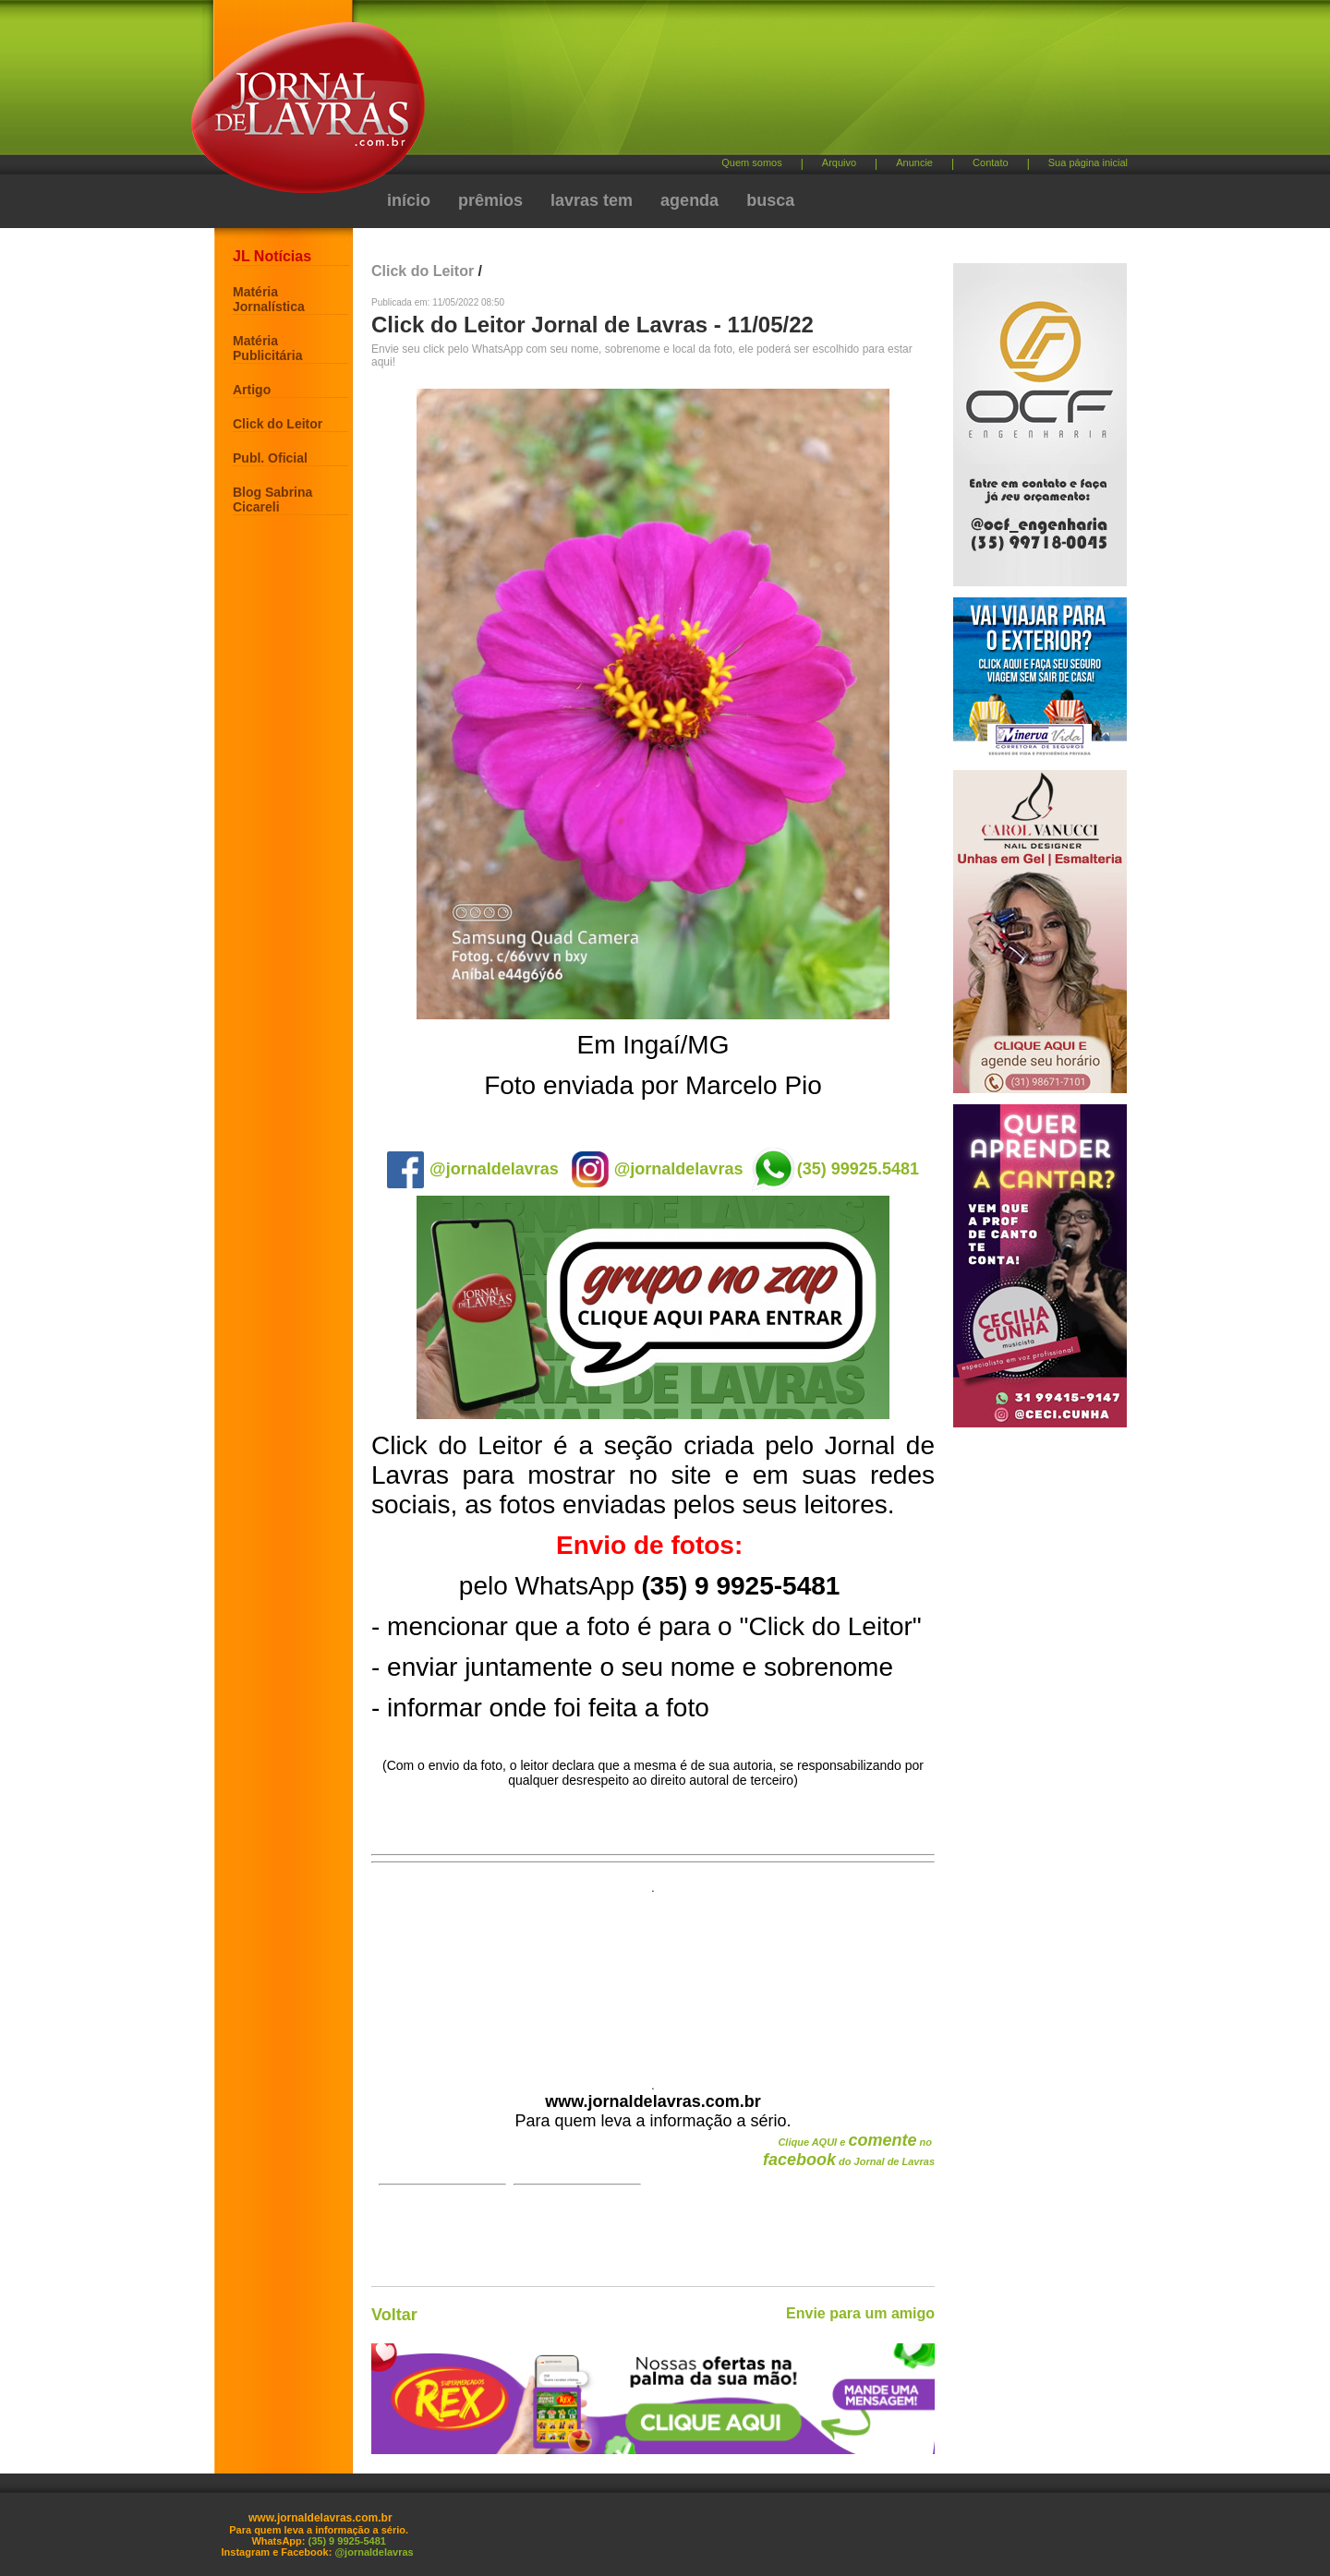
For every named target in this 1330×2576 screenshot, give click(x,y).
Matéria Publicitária (267, 348)
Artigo (252, 389)
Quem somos (751, 162)
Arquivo (839, 162)
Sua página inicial (1088, 162)
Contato (991, 162)
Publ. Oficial (270, 458)
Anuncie (914, 162)
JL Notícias (272, 256)
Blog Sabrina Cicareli (272, 499)
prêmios (490, 200)
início (408, 200)
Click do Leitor (277, 423)
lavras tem (591, 200)
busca (770, 200)
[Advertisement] (762, 83)
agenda (689, 200)
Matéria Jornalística (269, 299)
